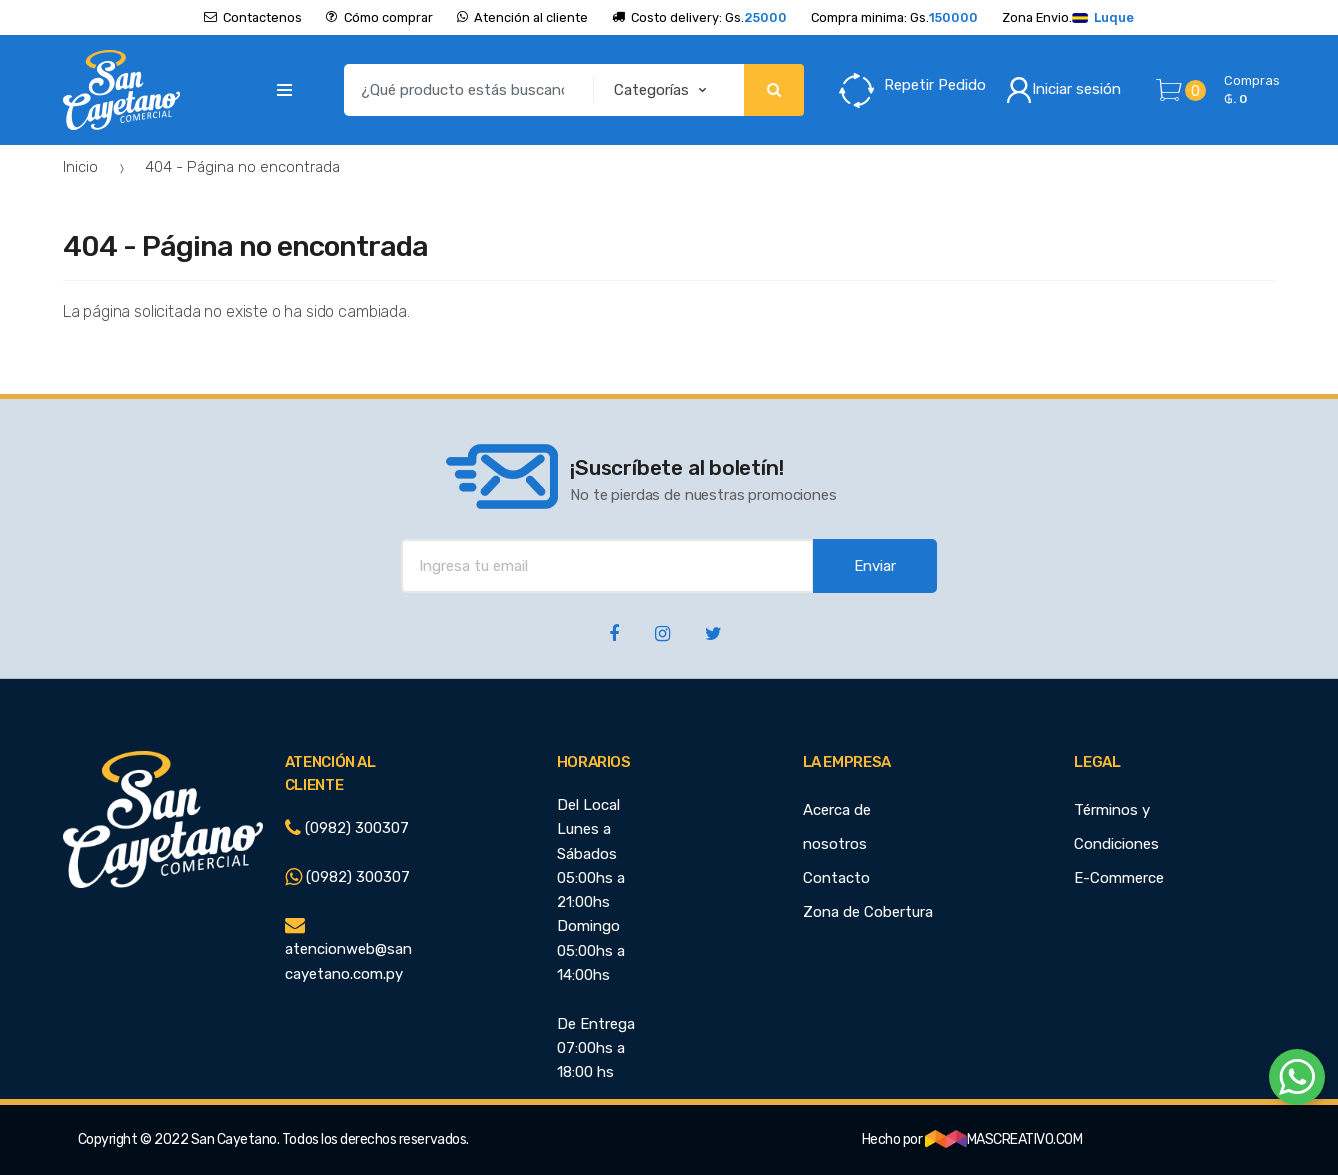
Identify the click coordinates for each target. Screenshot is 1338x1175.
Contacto (836, 878)
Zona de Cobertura (868, 912)
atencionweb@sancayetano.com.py (348, 950)
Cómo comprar (379, 17)
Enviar (875, 566)
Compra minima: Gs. (894, 17)
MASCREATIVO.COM (1004, 1139)
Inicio (80, 167)
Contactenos (253, 17)
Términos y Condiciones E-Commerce (1119, 844)
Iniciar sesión (1063, 90)
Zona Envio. (1068, 17)
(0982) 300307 (347, 828)
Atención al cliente (522, 17)
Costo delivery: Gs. (699, 17)
